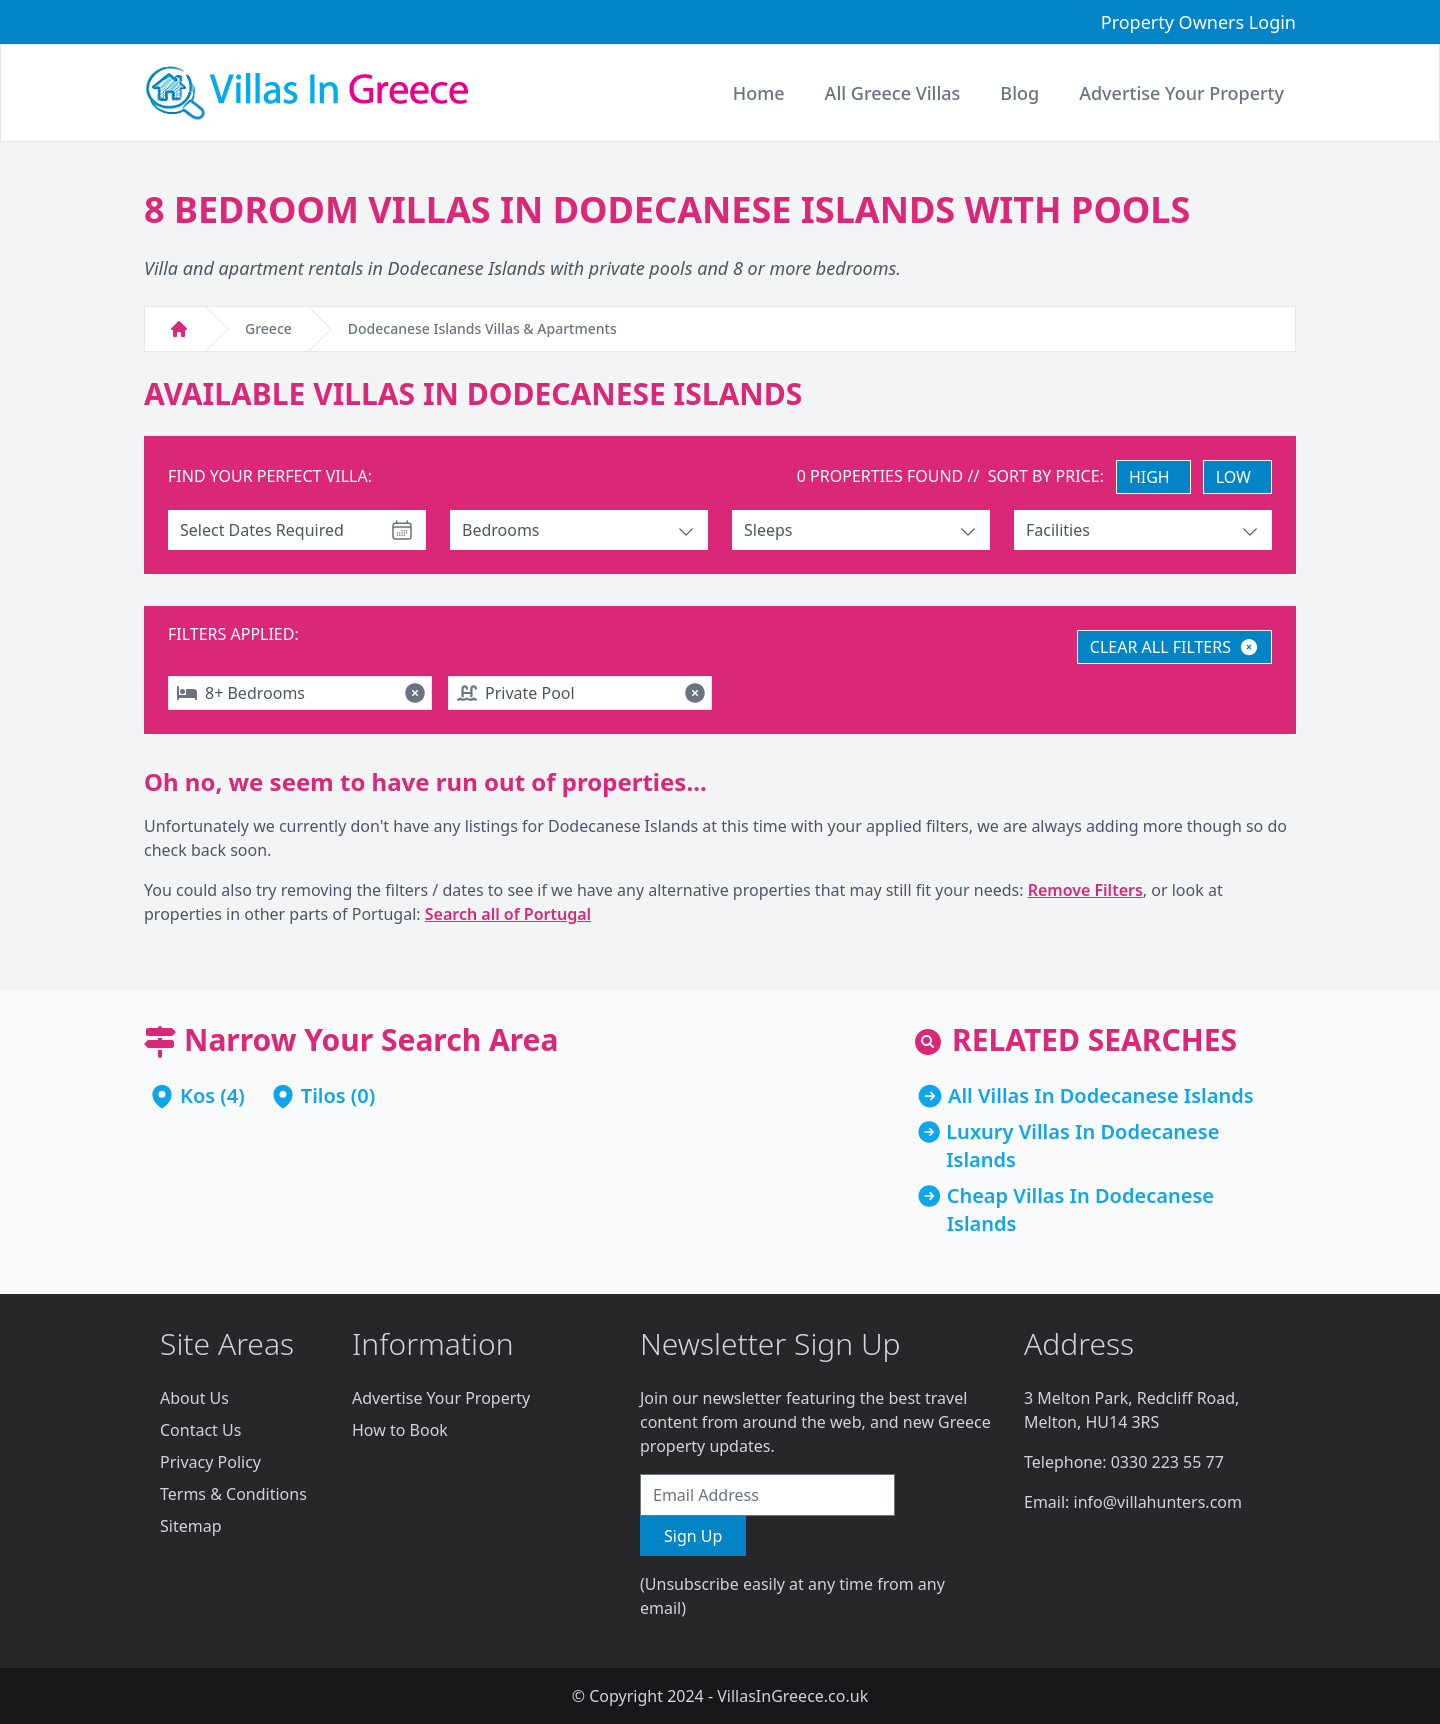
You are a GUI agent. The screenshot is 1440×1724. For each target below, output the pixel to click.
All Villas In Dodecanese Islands (1101, 1095)
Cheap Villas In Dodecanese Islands (1080, 1209)
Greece (268, 328)
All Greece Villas (893, 93)
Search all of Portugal (508, 914)
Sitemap (191, 1526)
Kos (197, 1095)
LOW (1233, 477)
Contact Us (200, 1430)
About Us (194, 1398)
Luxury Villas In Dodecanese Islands (1082, 1145)
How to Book (400, 1430)
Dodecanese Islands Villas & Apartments (482, 328)
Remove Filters (1085, 890)
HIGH (1149, 477)
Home (759, 93)
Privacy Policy (210, 1462)
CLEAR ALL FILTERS (1174, 647)
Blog (1019, 93)
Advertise (1181, 93)
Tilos (323, 1095)
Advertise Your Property (441, 1398)
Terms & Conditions (233, 1494)
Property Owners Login (1198, 22)
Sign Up (693, 1536)
